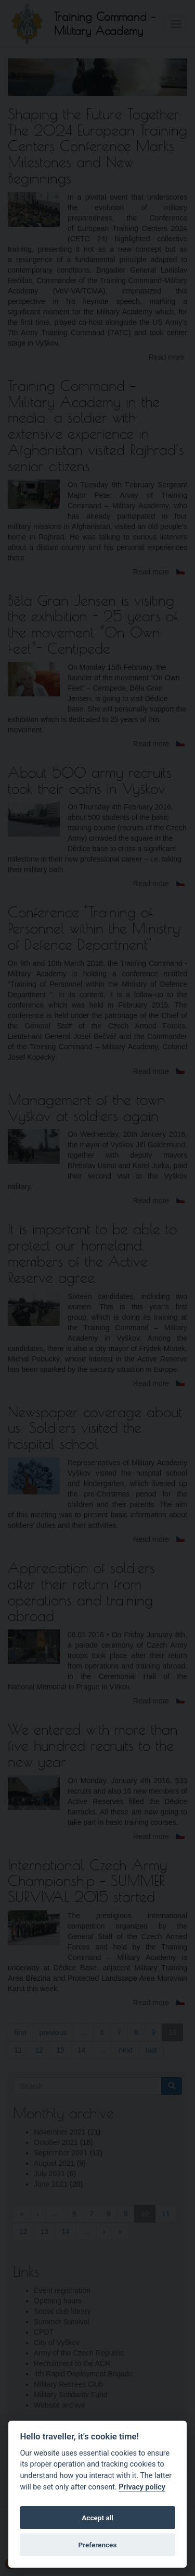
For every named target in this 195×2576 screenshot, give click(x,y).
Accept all (97, 2517)
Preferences (98, 2545)
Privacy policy (142, 2487)
